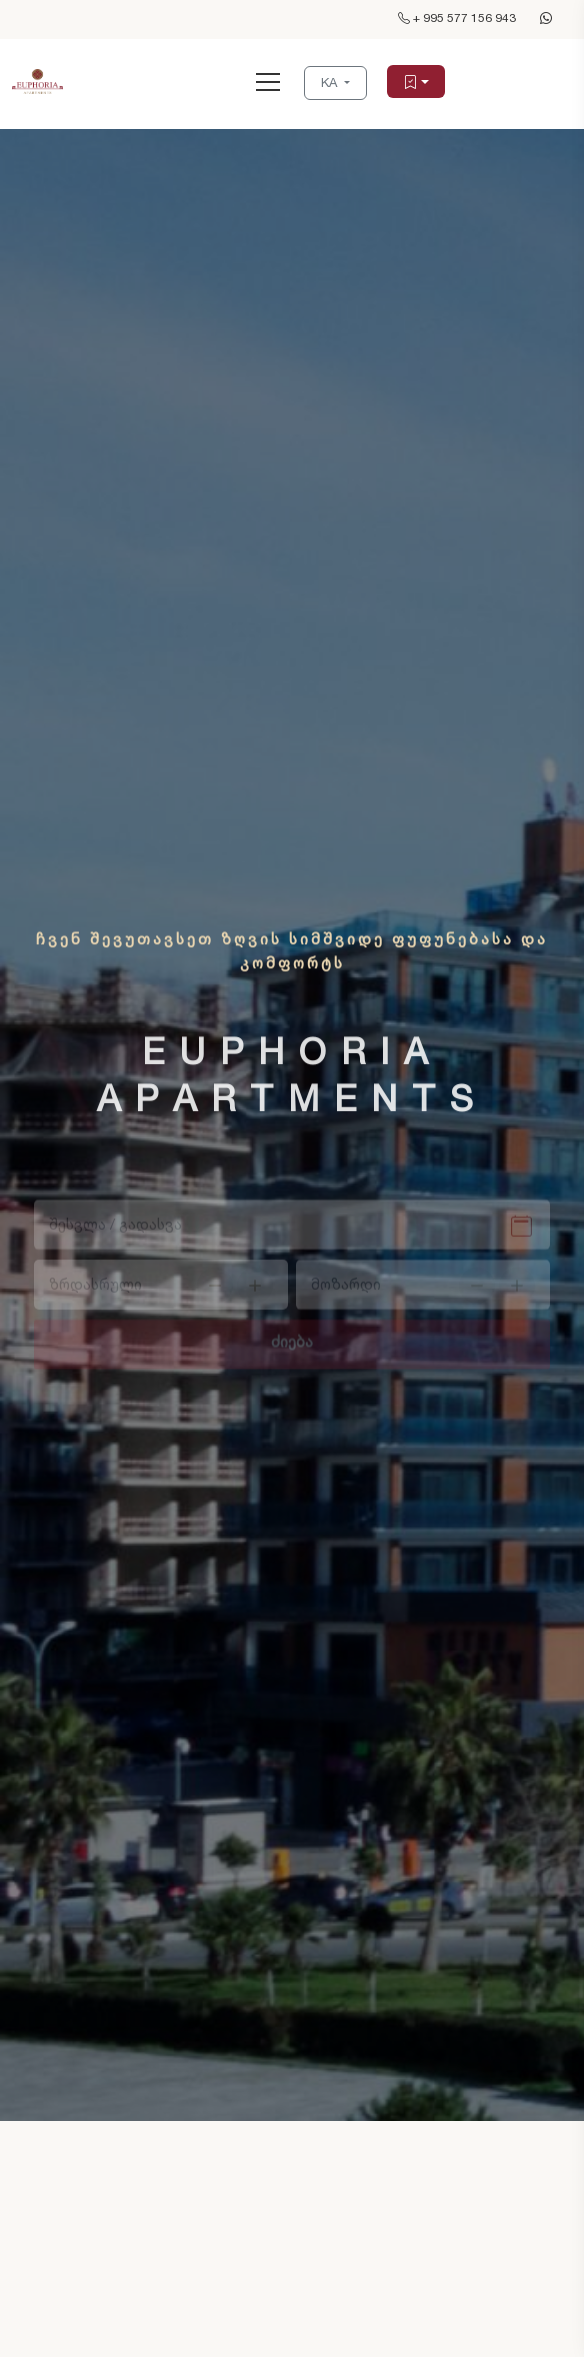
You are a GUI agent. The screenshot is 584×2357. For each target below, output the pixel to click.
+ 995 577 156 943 (457, 17)
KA (331, 82)
